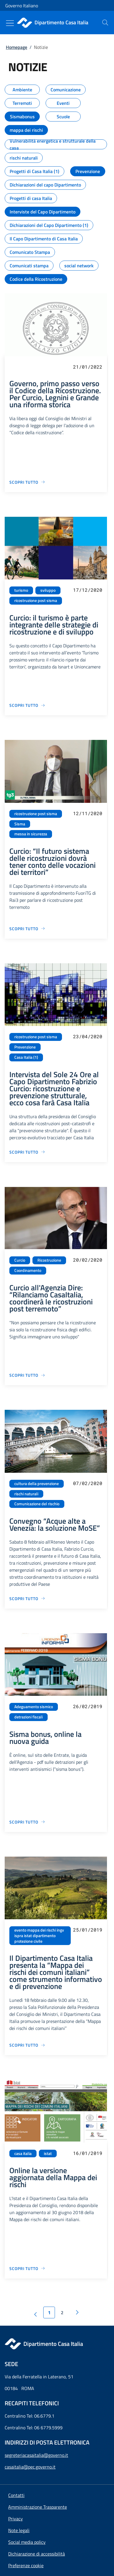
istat (48, 2153)
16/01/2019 (87, 2153)
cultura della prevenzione (36, 1483)
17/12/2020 (87, 590)
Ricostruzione (49, 1260)
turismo (21, 590)
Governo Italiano (21, 5)
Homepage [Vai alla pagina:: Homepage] (16, 47)
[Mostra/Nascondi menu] (10, 23)
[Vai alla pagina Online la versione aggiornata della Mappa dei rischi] (27, 2268)
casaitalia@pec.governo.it (30, 2466)
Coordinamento (27, 1270)
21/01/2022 (87, 367)
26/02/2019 (87, 1706)
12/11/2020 (87, 813)
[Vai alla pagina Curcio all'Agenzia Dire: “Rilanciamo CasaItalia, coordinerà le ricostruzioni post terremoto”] (27, 1375)
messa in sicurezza (30, 834)
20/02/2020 (87, 1260)
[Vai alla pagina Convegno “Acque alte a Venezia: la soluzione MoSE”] (27, 1598)
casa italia (23, 2153)
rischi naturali (26, 1494)
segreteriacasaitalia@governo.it (36, 2455)
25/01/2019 (87, 1930)
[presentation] (105, 22)
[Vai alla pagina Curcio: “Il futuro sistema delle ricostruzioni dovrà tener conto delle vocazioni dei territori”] (27, 929)
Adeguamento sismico (33, 1706)
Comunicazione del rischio (36, 1504)
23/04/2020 (87, 1036)
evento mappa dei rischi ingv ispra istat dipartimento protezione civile (39, 1935)
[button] (26, 2565)
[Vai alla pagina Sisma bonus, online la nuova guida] (27, 1822)
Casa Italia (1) (26, 1057)
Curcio (19, 1260)
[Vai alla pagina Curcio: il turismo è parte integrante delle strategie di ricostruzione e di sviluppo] (27, 705)
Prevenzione (25, 1047)
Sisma (19, 824)
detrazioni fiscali (28, 1717)
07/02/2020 (87, 1483)
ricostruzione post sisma (35, 600)
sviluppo (48, 590)
